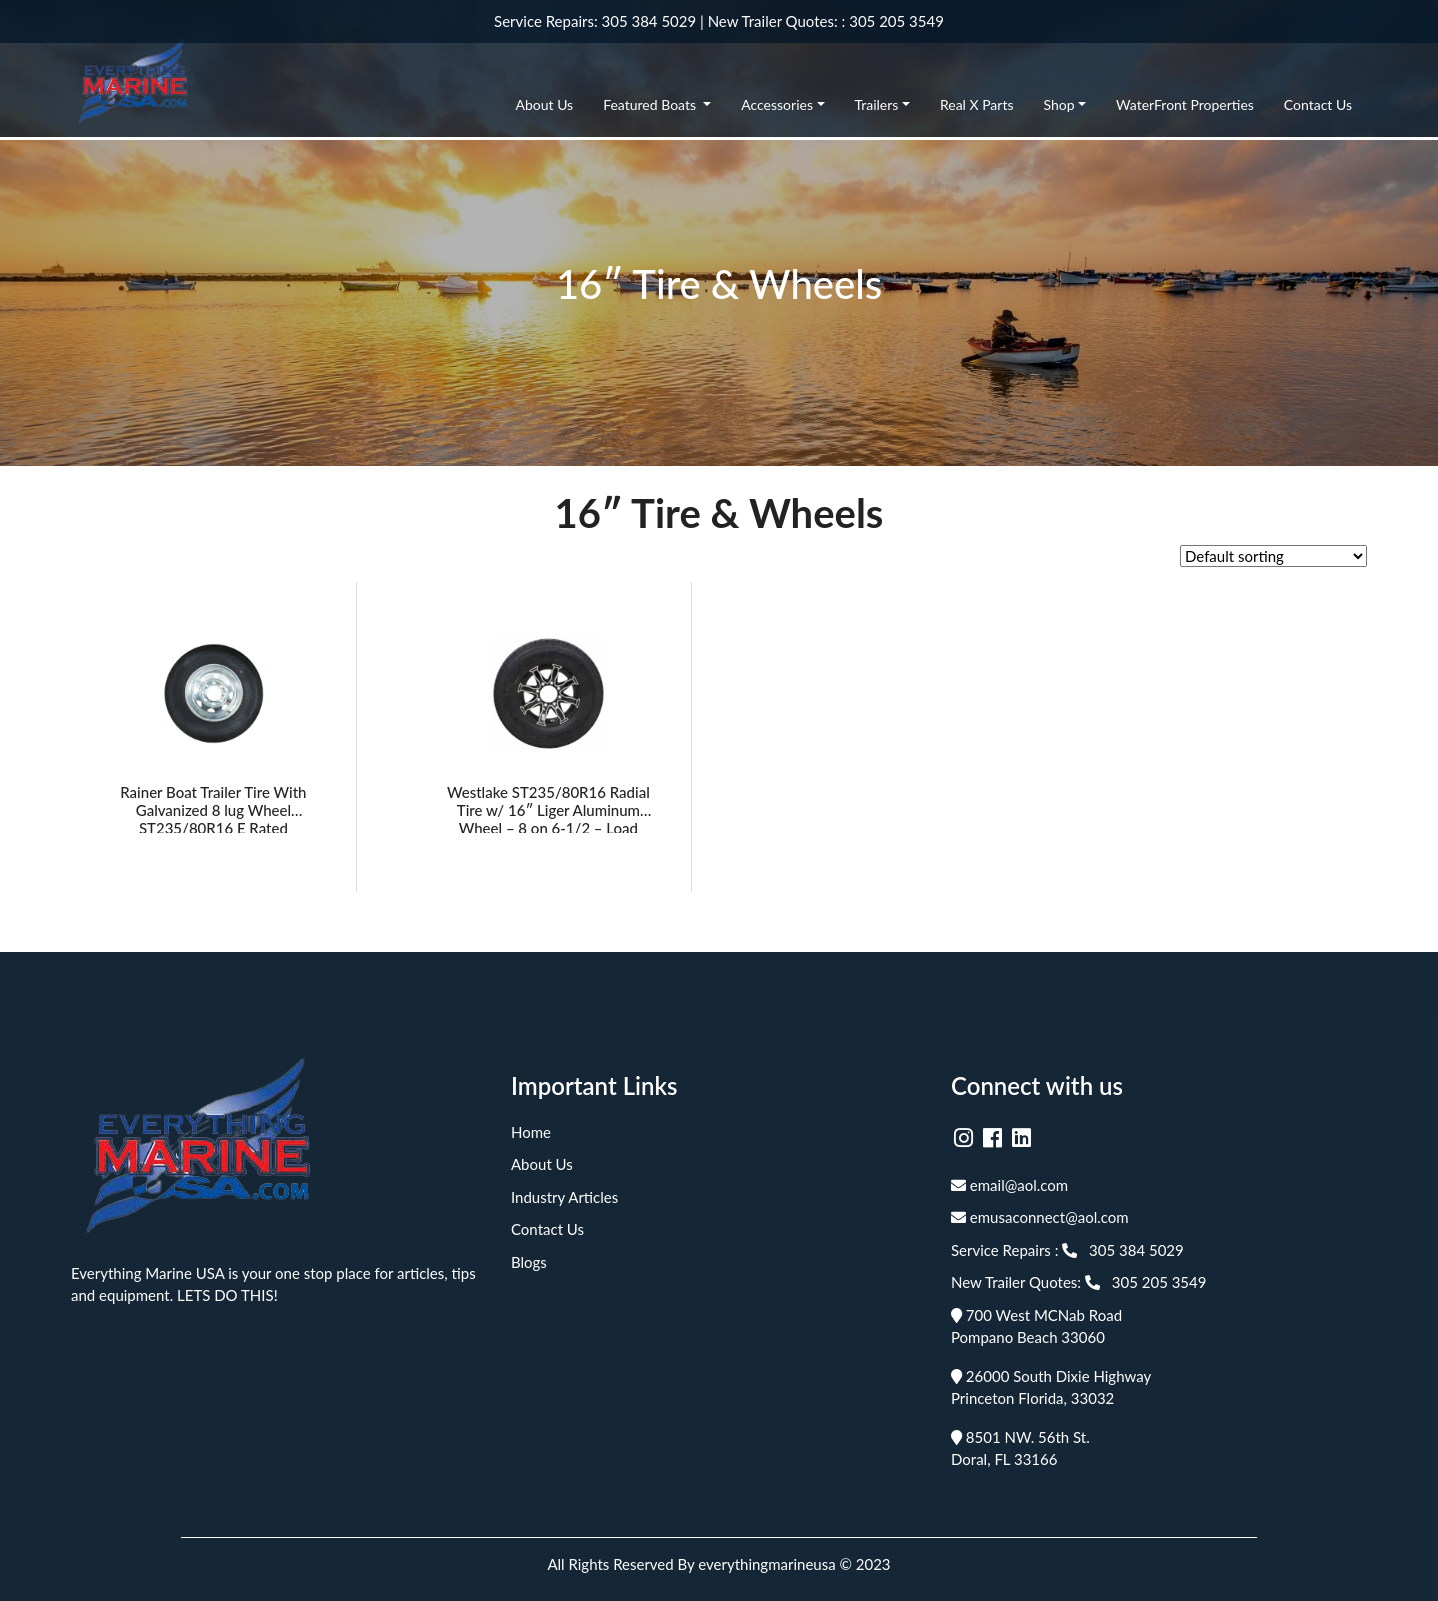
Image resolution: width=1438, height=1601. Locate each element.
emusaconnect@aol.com (1040, 1217)
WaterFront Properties (1185, 104)
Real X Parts (977, 104)
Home (531, 1132)
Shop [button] (1058, 104)
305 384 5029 (649, 21)
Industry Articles (564, 1197)
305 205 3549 (896, 21)
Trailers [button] (877, 104)
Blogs (529, 1262)
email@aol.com (1009, 1185)
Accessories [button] (777, 104)
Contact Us (1318, 104)
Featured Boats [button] (651, 104)
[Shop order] (1273, 556)
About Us (545, 104)
